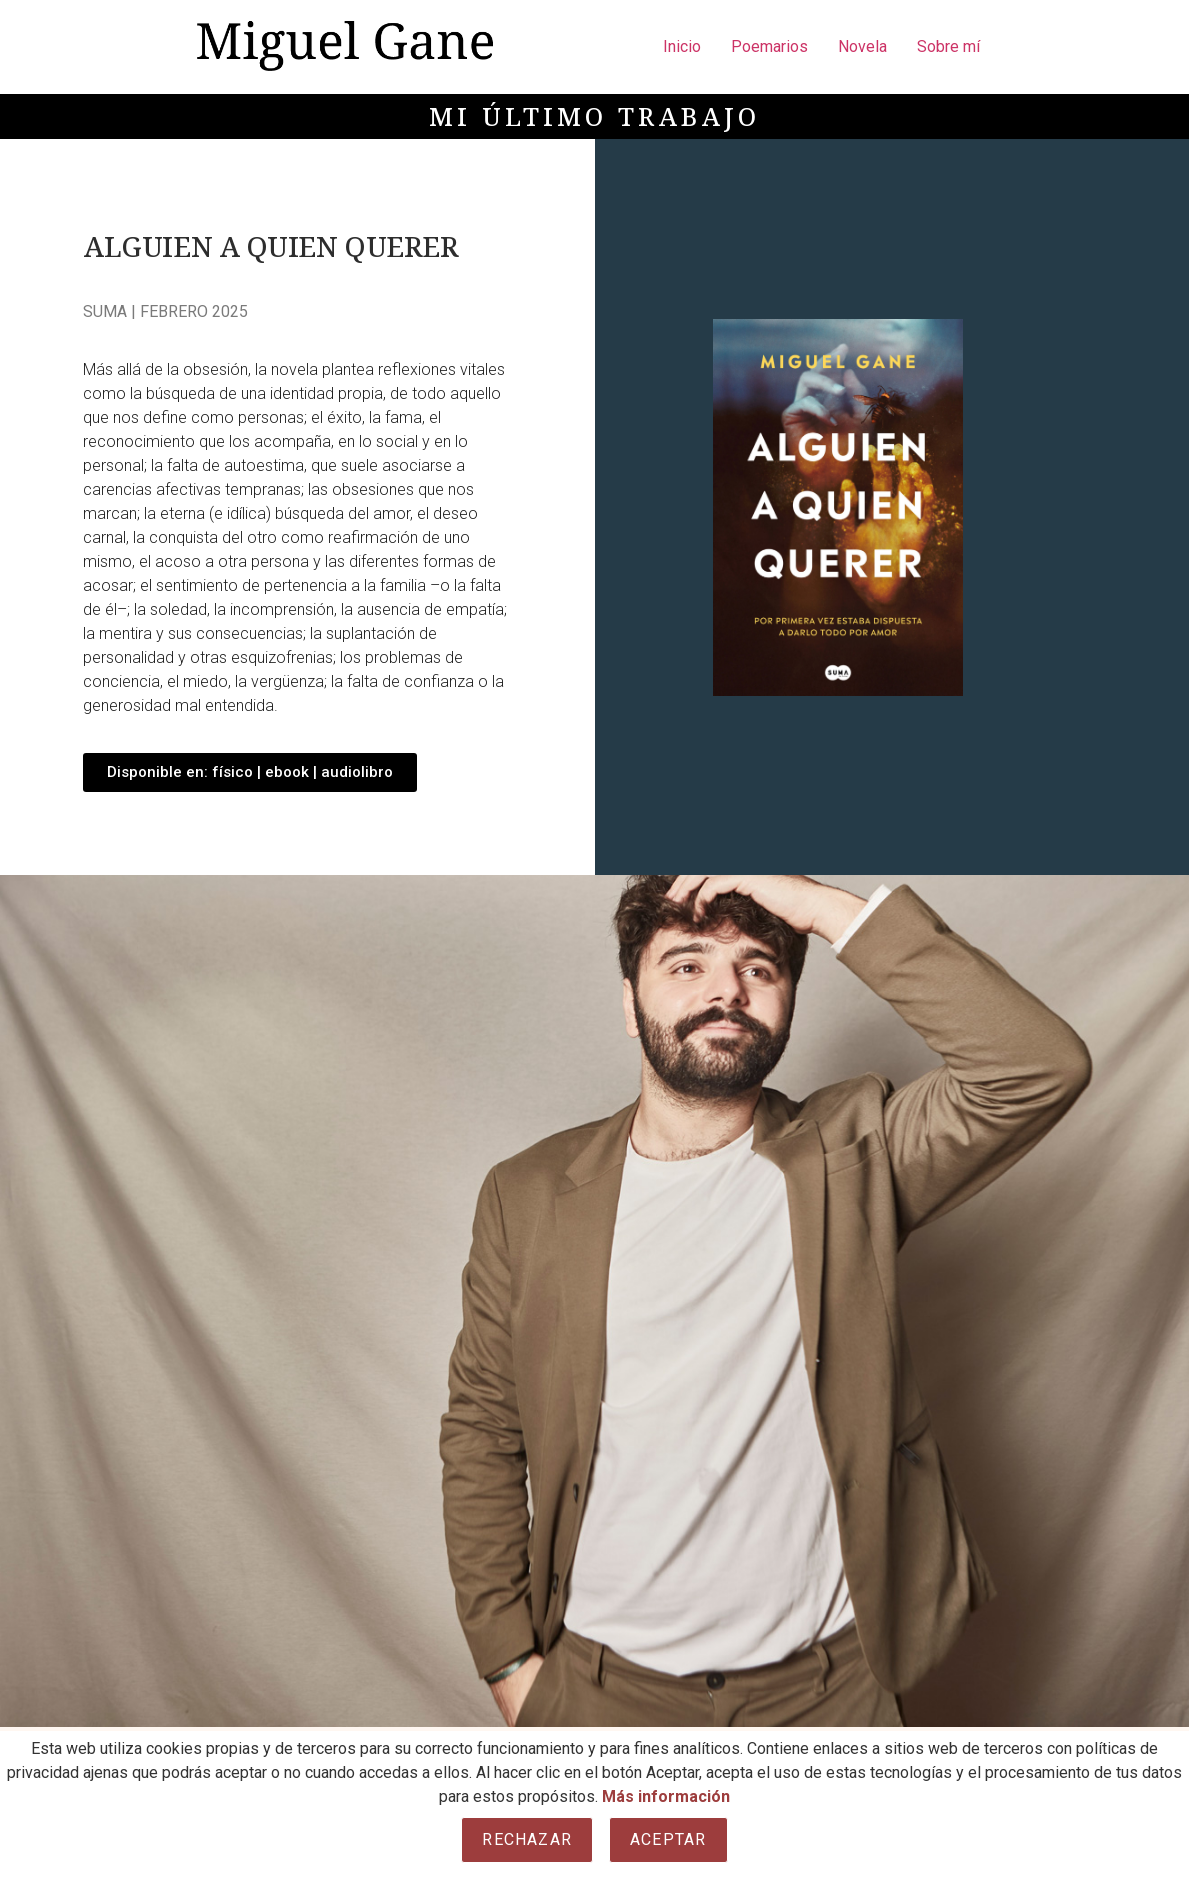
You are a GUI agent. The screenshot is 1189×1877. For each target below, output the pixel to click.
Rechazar (527, 1839)
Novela (862, 46)
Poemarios (769, 46)
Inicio (682, 46)
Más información (666, 1796)
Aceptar (668, 1839)
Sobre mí (948, 46)
